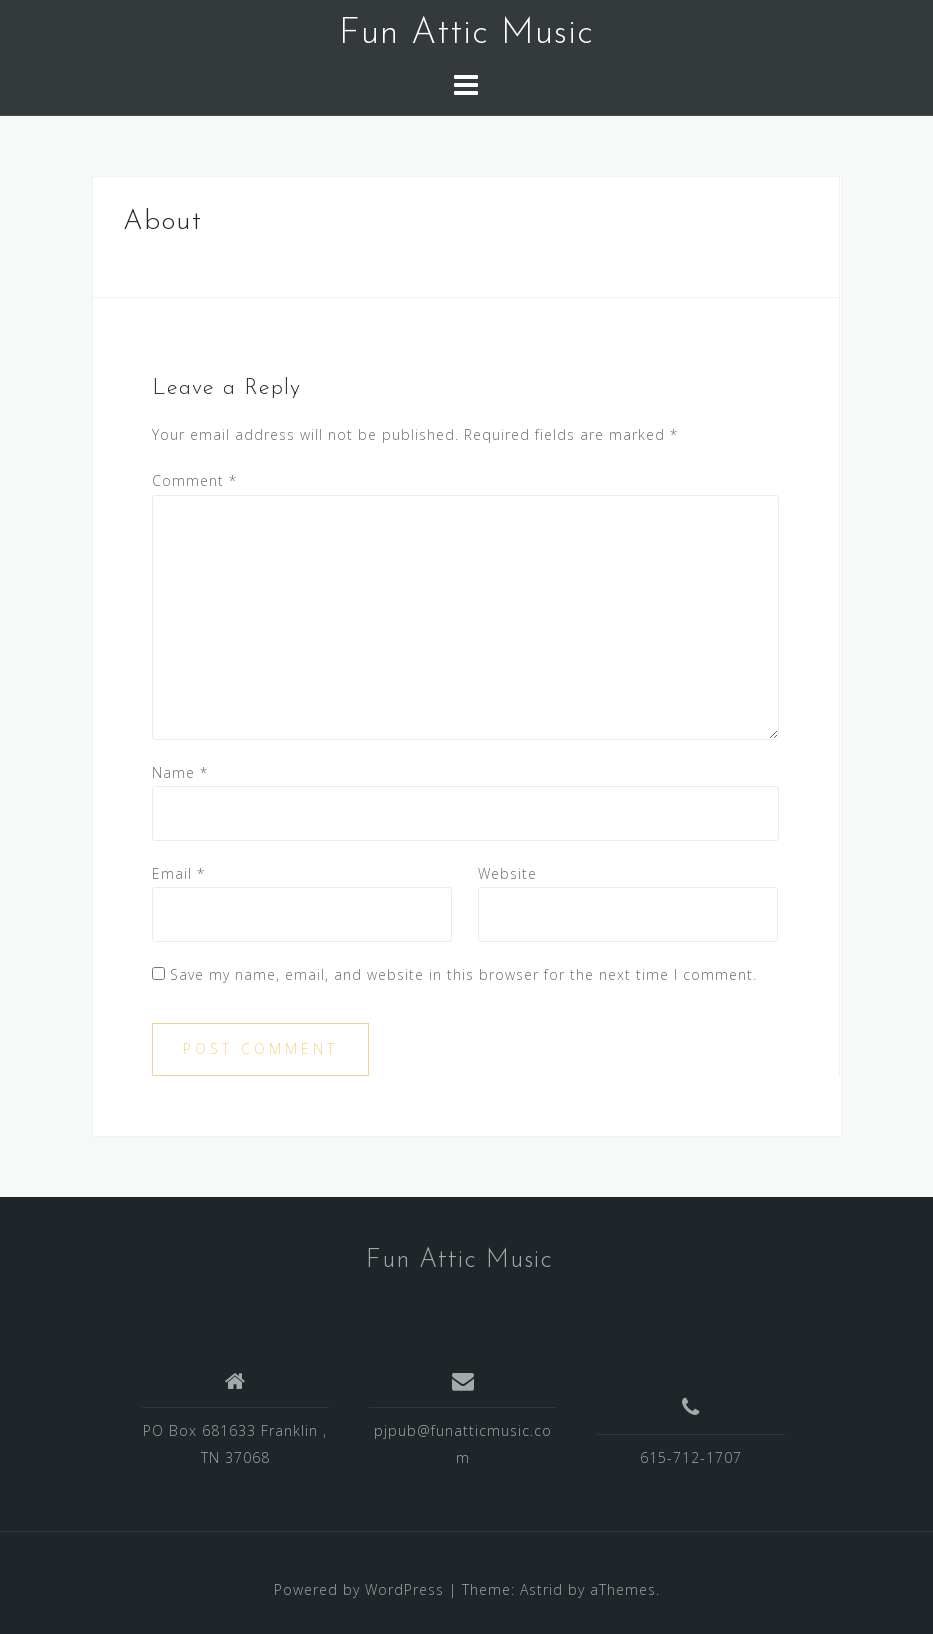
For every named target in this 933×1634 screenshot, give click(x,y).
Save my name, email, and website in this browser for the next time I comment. (463, 974)
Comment (194, 480)
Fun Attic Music (466, 34)
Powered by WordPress (359, 1589)
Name (180, 772)
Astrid (541, 1589)
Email (178, 873)
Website (507, 873)
